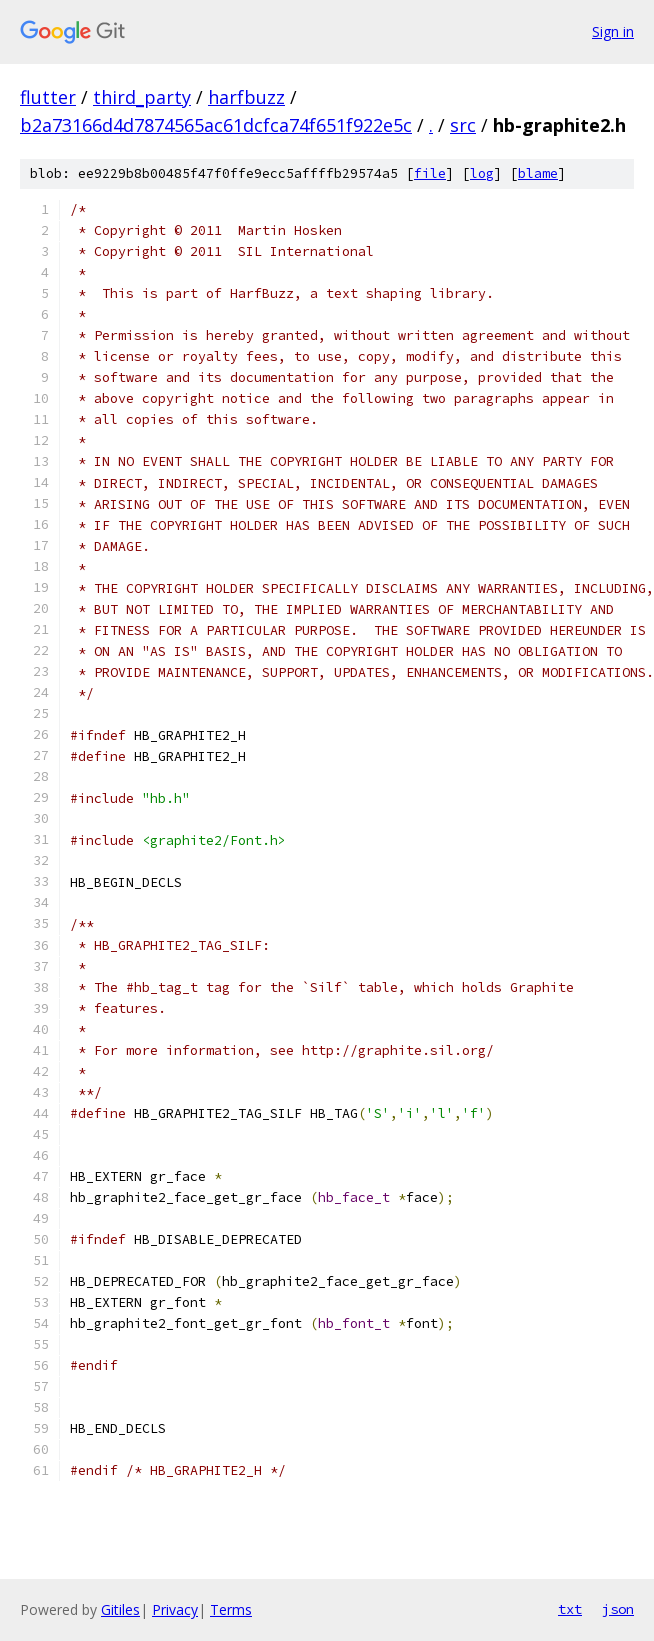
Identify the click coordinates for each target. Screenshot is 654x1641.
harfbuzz (246, 97)
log (482, 173)
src (463, 125)
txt (570, 1609)
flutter (48, 97)
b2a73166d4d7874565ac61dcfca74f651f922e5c (216, 125)
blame (538, 173)
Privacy (175, 1609)
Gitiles (120, 1609)
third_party (142, 97)
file (430, 173)
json (618, 1609)
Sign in (613, 31)
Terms (231, 1609)
